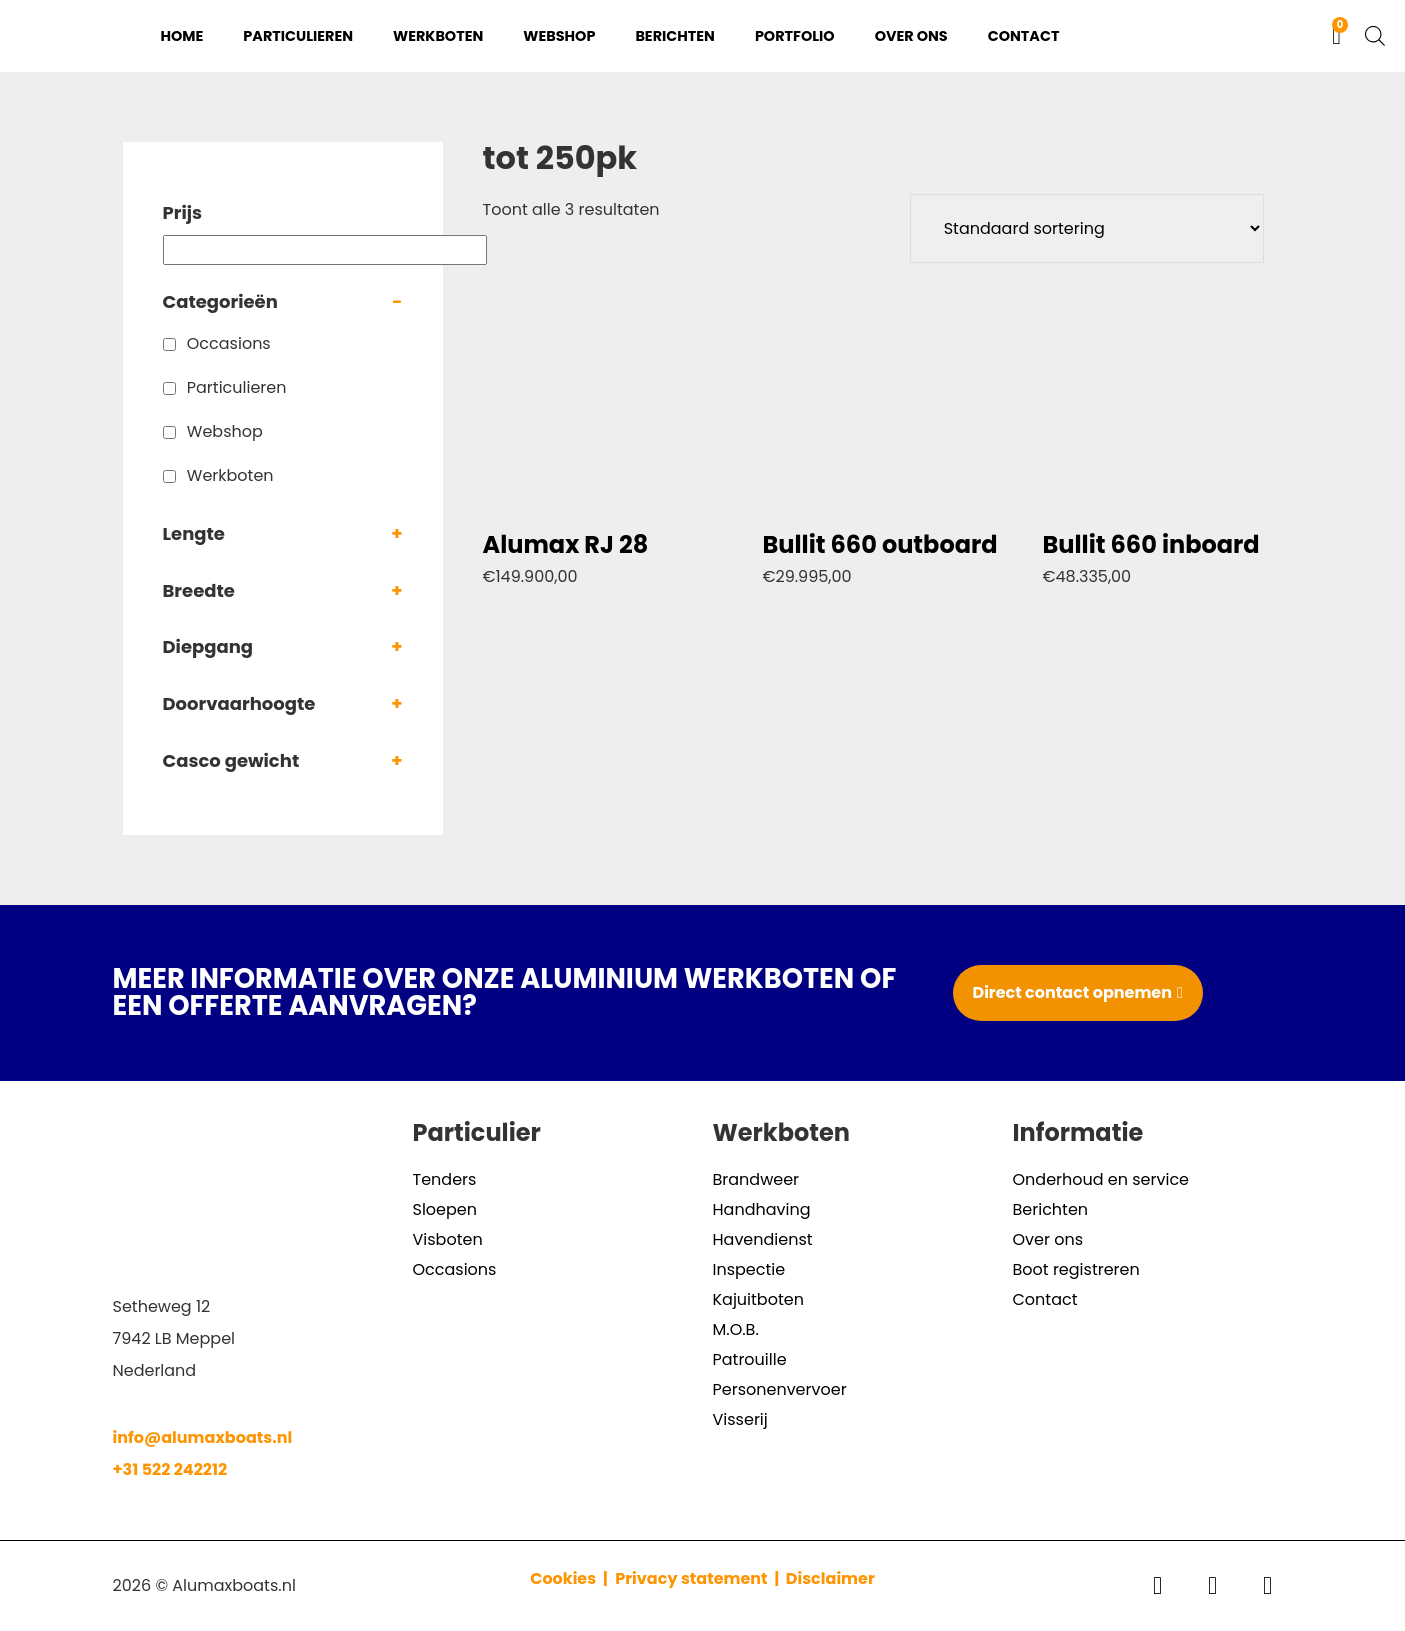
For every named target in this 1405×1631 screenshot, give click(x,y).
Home (182, 36)
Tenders (445, 1179)
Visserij (740, 1419)
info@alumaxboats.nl (203, 1437)
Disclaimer (830, 1578)
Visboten (448, 1239)
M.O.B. (736, 1329)
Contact (1024, 36)
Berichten (675, 36)
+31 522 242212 (170, 1469)
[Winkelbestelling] (1087, 228)
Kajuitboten (758, 1299)
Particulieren (298, 36)
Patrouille (750, 1359)
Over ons (911, 36)
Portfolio (795, 36)
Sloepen (445, 1209)
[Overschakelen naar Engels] (1281, 36)
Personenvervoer (780, 1389)
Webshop (559, 36)
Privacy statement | (700, 1578)
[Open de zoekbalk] (1375, 36)
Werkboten (438, 36)
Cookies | (570, 1578)
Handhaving (762, 1209)
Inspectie (749, 1269)
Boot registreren (1076, 1269)
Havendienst (763, 1239)
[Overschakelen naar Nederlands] (1243, 36)
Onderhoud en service (1101, 1179)
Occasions (229, 343)
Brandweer (756, 1179)
